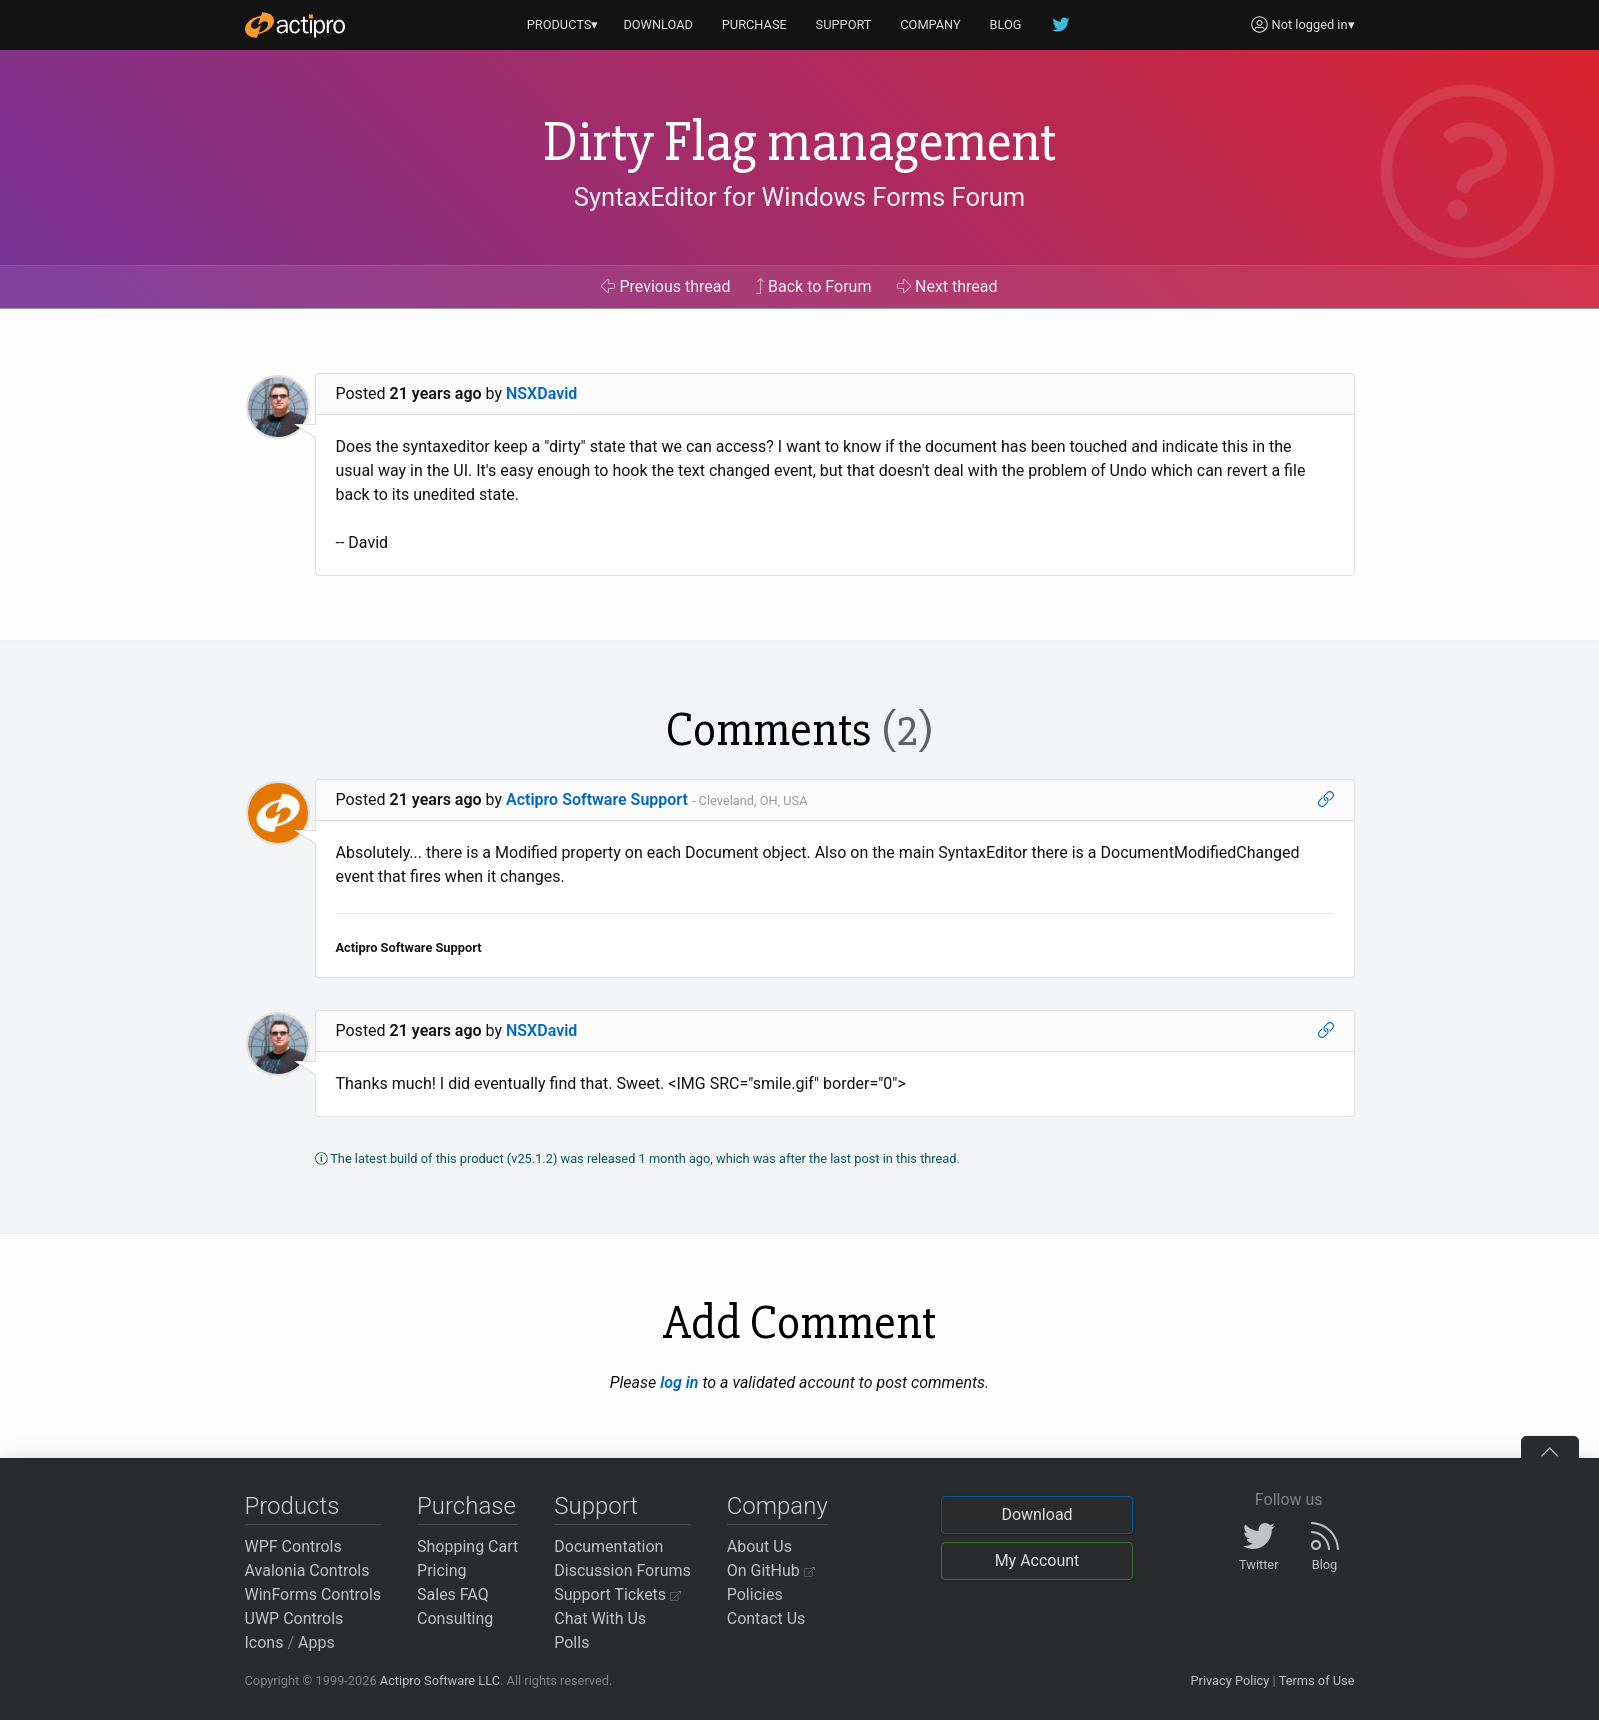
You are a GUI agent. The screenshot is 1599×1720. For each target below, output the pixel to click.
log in (679, 1382)
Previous (665, 286)
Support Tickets (617, 1594)
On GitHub (771, 1570)
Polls (571, 1642)
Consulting (455, 1618)
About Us (759, 1546)
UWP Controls (294, 1618)
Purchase (466, 1506)
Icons (264, 1642)
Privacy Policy (1229, 1680)
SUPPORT (844, 24)
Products (292, 1506)
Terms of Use (1317, 1680)
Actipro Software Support (597, 799)
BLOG (1006, 24)
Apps (316, 1642)
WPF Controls (293, 1546)
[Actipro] (295, 25)
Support (596, 1506)
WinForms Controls (313, 1594)
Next (947, 286)
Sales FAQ (453, 1594)
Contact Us (766, 1618)
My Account (1037, 1560)
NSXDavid (541, 393)
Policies (755, 1594)
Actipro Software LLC (440, 1680)
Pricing (442, 1570)
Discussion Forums (622, 1570)
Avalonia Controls (307, 1570)
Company (777, 1506)
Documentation (608, 1546)
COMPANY (930, 24)
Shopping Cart (467, 1546)
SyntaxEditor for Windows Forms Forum (799, 197)
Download (1036, 1514)
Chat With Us (600, 1618)
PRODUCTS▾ (563, 24)
